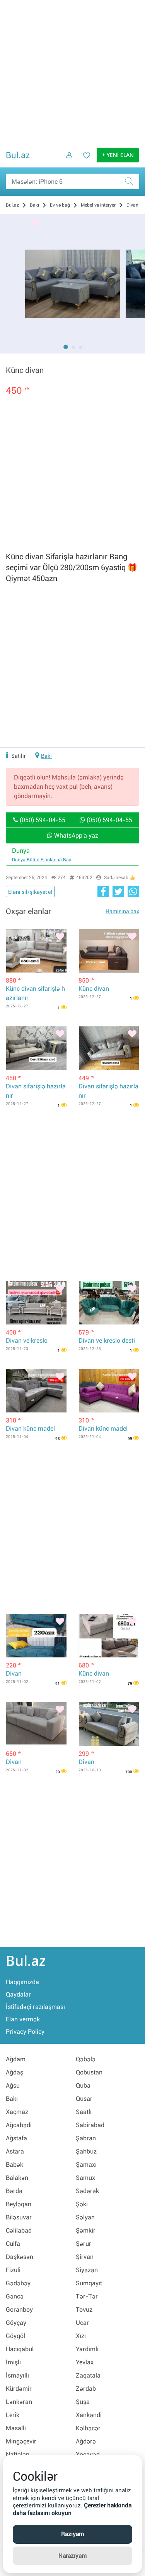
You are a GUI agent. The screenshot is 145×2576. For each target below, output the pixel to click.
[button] (65, 347)
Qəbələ (86, 2059)
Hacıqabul (20, 2349)
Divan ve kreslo (27, 1340)
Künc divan (93, 988)
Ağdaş (14, 2072)
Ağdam (16, 2059)
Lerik (12, 2415)
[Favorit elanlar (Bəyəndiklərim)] (84, 161)
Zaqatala (88, 2375)
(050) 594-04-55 (39, 820)
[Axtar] (131, 181)
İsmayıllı (17, 2375)
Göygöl (15, 2336)
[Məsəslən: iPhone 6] (72, 181)
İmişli (13, 2362)
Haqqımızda (22, 1982)
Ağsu (13, 2085)
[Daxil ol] (66, 161)
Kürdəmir (19, 2388)
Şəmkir (86, 2230)
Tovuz (84, 2309)
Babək (14, 2164)
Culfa (13, 2243)
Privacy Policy (25, 2031)
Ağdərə (86, 2441)
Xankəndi (89, 2415)
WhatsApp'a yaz (72, 835)
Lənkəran (19, 2401)
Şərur (83, 2243)
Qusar (84, 2098)
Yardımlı (87, 2349)
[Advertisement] (72, 72)
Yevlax (85, 2362)
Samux (85, 2177)
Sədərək (87, 2191)
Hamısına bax (122, 911)
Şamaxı (86, 2164)
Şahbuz (86, 2151)
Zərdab (86, 2388)
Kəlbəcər (88, 2428)
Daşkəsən (19, 2256)
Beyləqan (18, 2204)
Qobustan (89, 2072)
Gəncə (15, 2296)
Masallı (16, 2428)
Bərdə (14, 2191)
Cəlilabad (19, 2230)
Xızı (81, 2336)
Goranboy (19, 2309)
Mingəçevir (21, 2441)
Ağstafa (16, 2138)
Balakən (17, 2177)
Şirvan (85, 2256)
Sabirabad (90, 2125)
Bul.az (18, 155)
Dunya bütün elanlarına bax (41, 859)
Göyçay (16, 2322)
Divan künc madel (30, 1428)
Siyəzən (87, 2270)
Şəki (82, 2204)
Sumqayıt (89, 2283)
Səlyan (85, 2217)
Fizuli (13, 2270)
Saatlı (84, 2112)
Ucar (82, 2322)
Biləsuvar (19, 2217)
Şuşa (83, 2401)
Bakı (46, 756)
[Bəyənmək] (35, 224)
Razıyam (72, 2534)
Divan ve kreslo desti (106, 1340)
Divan (14, 1673)
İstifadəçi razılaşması (35, 2006)
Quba (83, 2085)
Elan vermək (23, 2019)
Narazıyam (72, 2555)
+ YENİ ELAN (118, 155)
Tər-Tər (87, 2296)
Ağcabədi (19, 2125)
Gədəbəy (18, 2283)
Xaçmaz (17, 2112)
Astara (15, 2151)
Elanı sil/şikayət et (30, 892)
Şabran (86, 2138)
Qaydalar (18, 1994)
